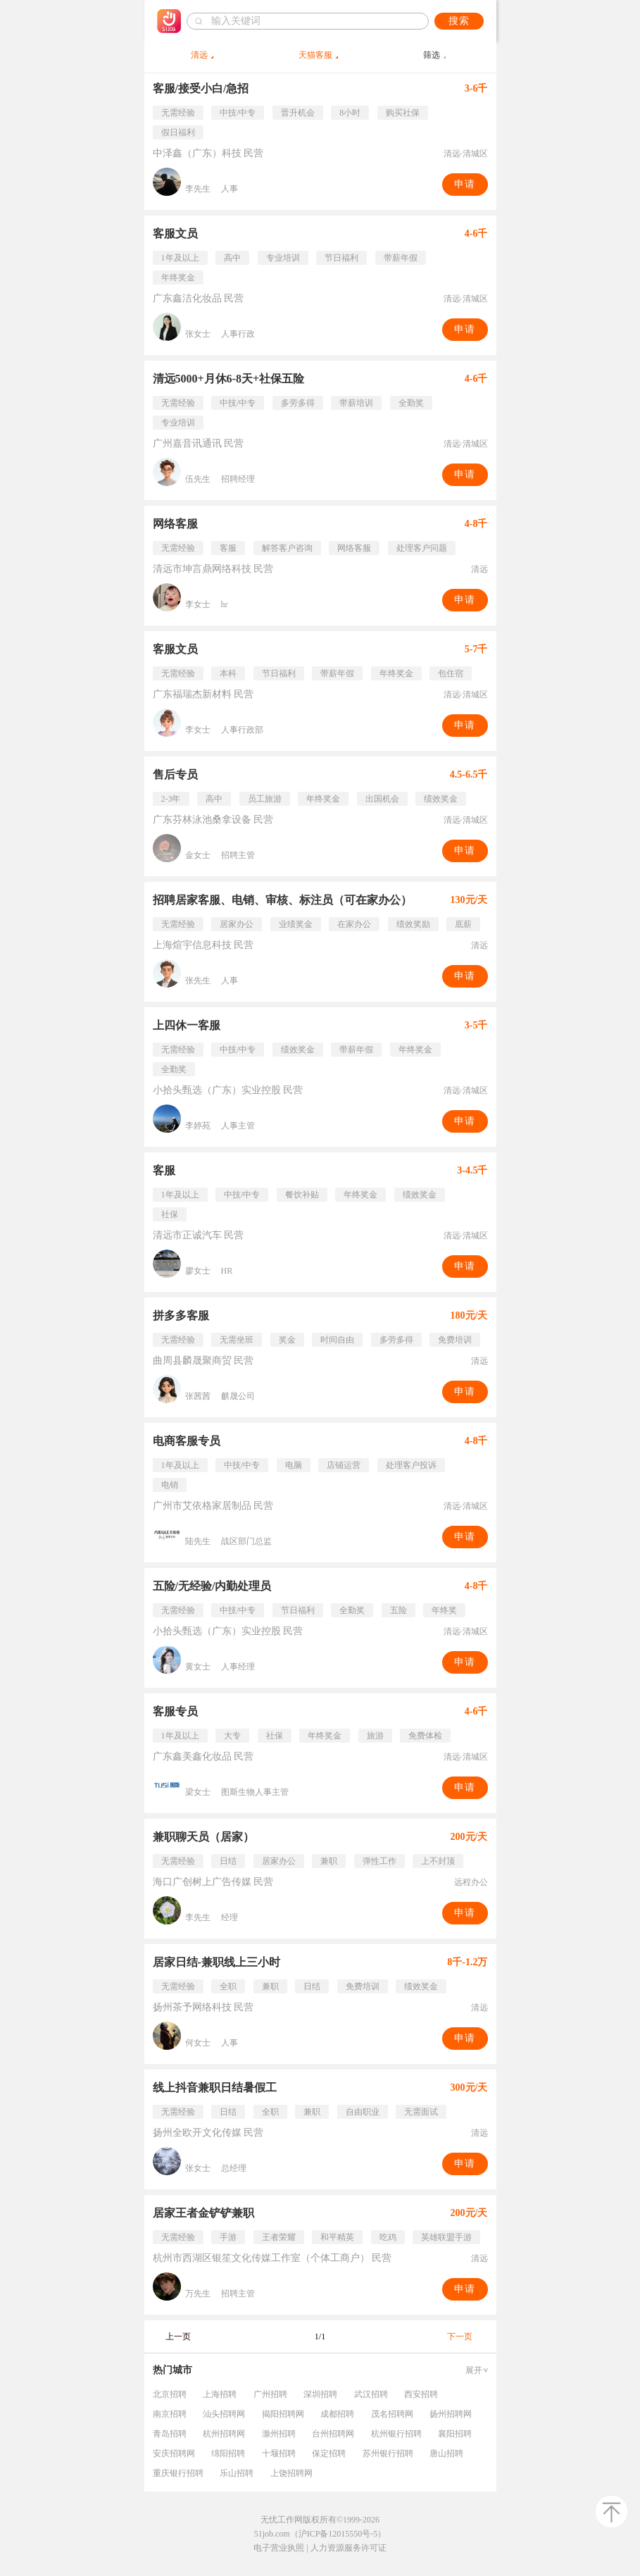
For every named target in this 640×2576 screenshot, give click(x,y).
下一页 (459, 2336)
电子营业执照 (278, 2548)
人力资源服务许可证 (348, 2548)
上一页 (178, 2336)
